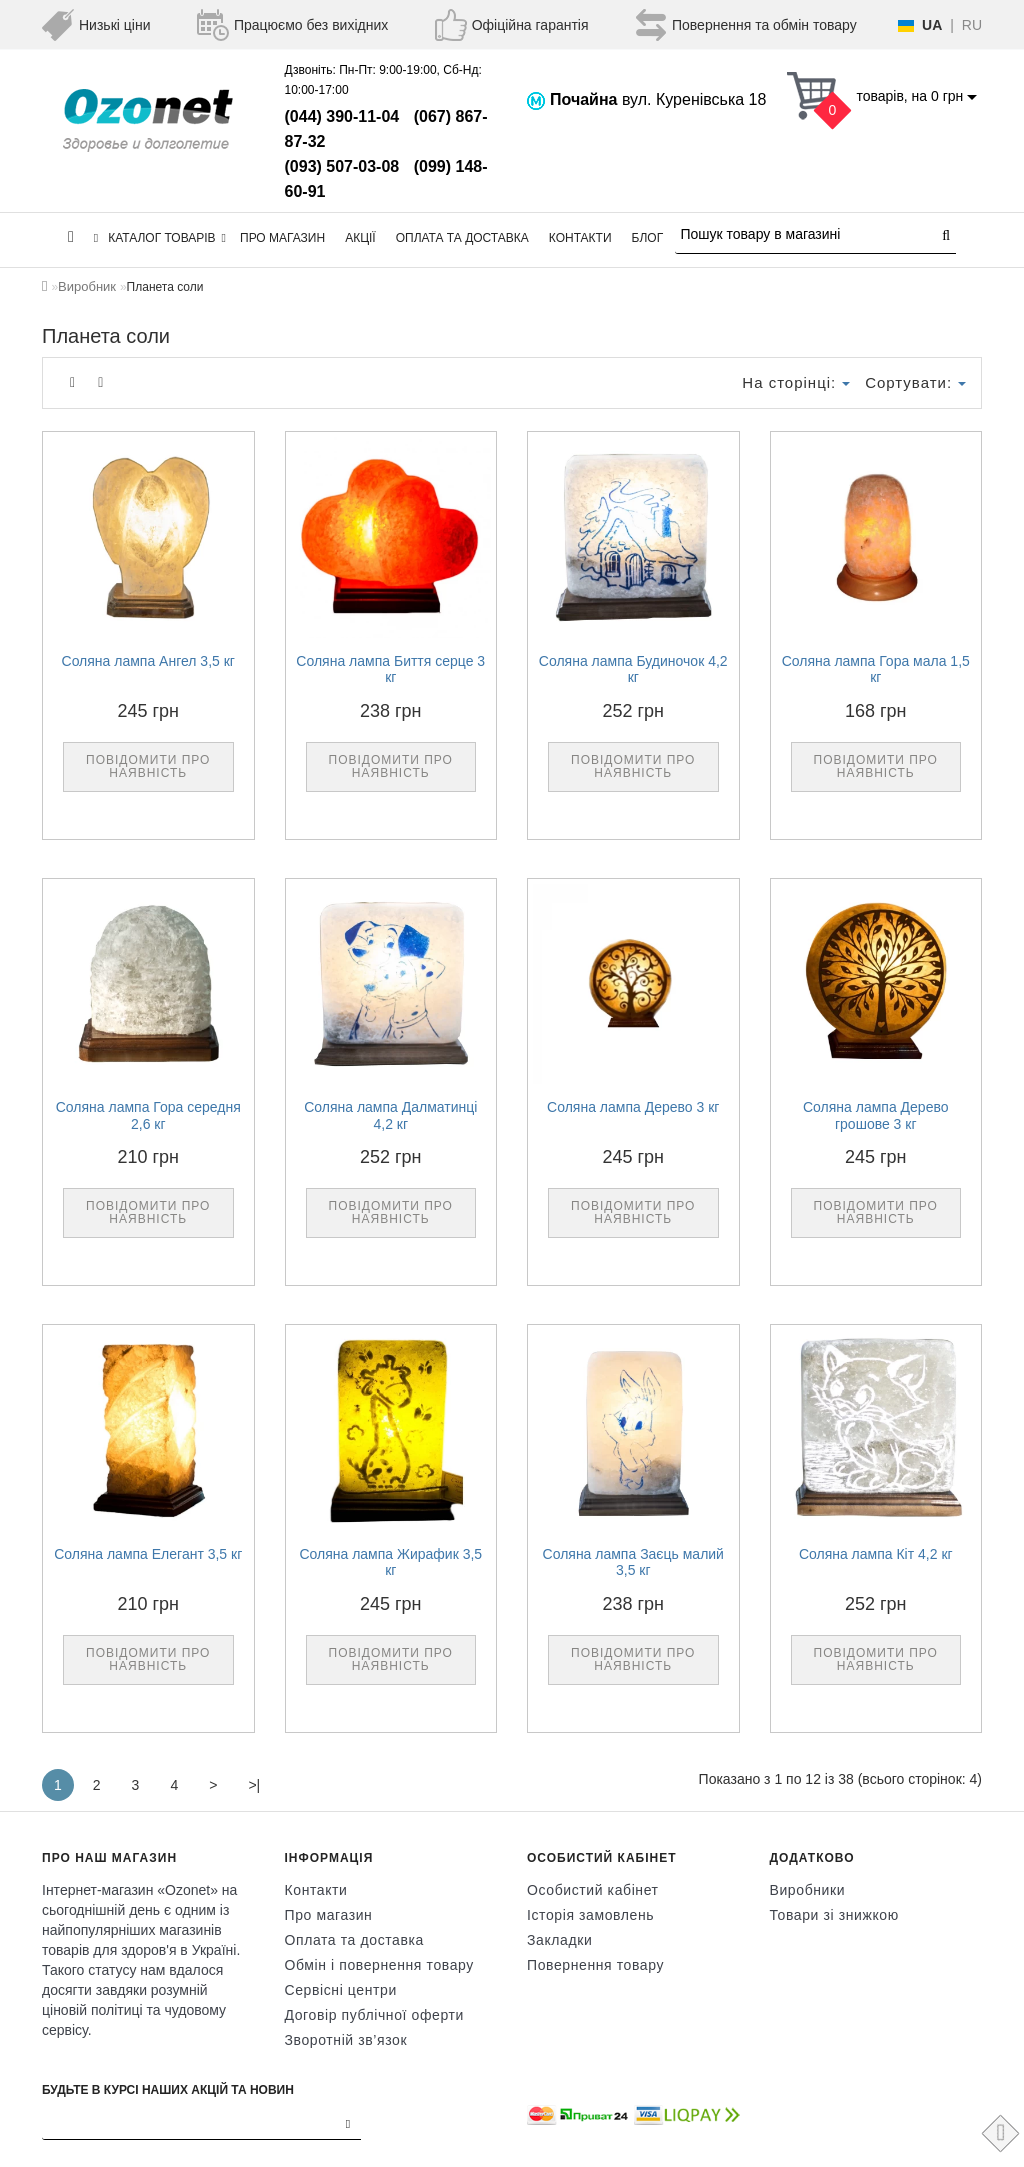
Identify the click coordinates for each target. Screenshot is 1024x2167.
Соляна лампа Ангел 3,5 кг (148, 661)
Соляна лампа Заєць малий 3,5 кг (633, 1562)
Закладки (559, 1940)
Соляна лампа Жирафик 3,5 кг (390, 1562)
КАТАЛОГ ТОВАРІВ (160, 238)
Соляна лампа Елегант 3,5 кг (148, 1554)
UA (932, 25)
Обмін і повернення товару (379, 1965)
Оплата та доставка (462, 238)
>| (254, 1785)
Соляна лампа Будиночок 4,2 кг (633, 669)
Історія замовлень (590, 1915)
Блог (648, 238)
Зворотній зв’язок (346, 2040)
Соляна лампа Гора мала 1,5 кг (876, 669)
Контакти (580, 238)
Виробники (808, 1890)
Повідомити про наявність (148, 766)
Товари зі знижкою (834, 1915)
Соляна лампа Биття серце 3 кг (390, 669)
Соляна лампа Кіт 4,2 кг (876, 1554)
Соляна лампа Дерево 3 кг (633, 1107)
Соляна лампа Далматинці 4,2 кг (390, 1115)
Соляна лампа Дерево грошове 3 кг (876, 1115)
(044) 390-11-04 (342, 116)
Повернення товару (595, 1965)
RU (972, 25)
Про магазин (282, 238)
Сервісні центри (341, 1990)
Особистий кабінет (593, 1890)
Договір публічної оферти (374, 2015)
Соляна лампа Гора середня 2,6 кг (148, 1115)
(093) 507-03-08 (342, 166)
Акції (360, 238)
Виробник (87, 286)
